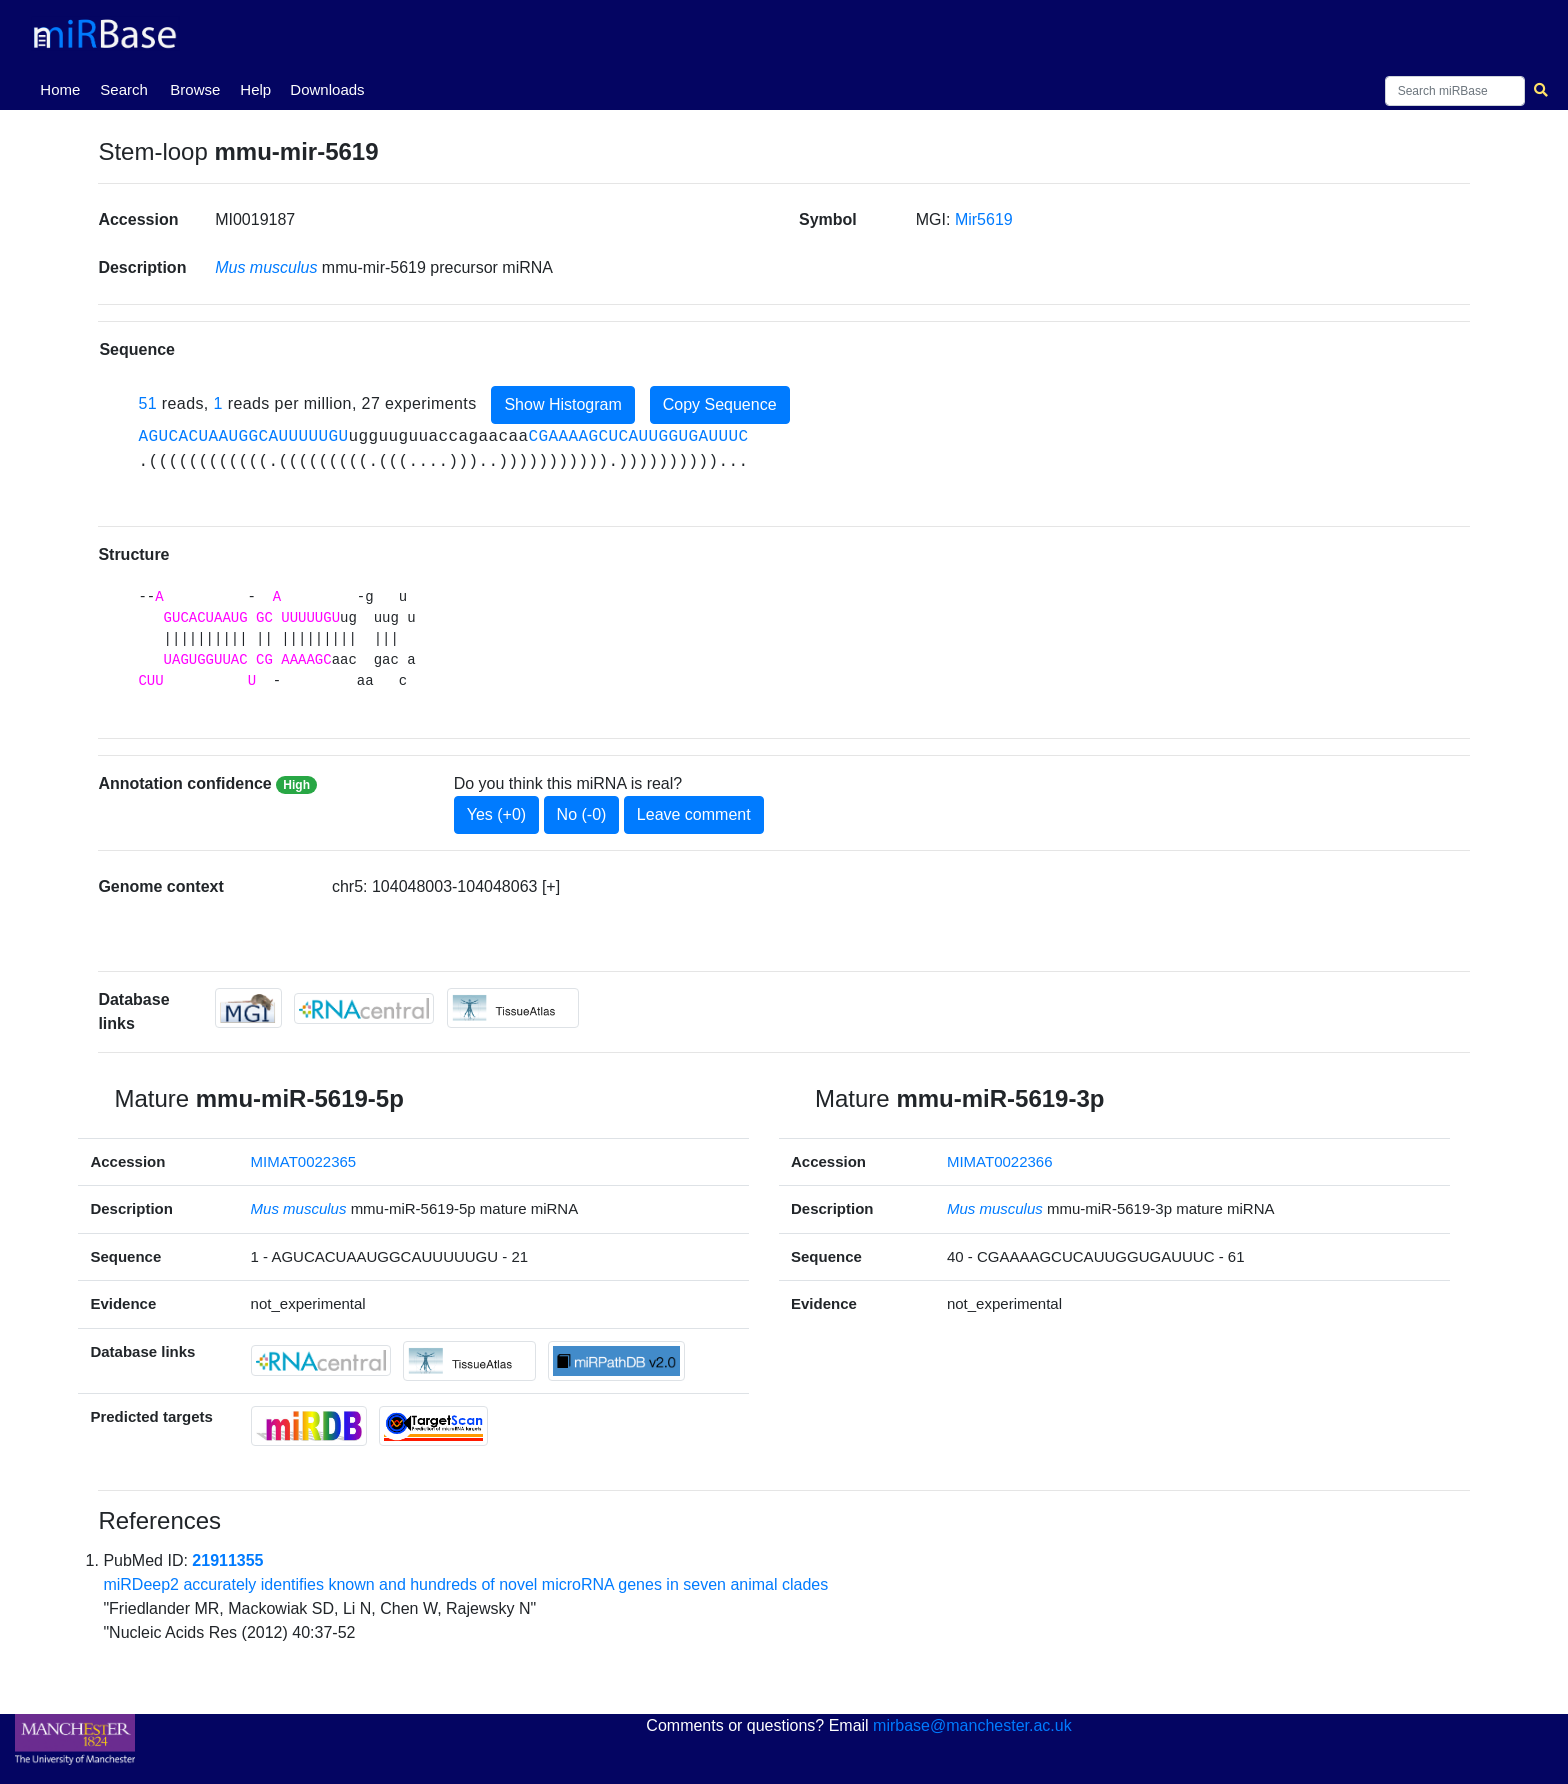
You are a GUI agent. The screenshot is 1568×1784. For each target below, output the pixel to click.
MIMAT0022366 (1000, 1161)
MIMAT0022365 (304, 1161)
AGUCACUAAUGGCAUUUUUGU (243, 437)
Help (255, 89)
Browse (195, 89)
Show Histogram (562, 404)
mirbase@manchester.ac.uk (972, 1725)
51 (147, 403)
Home (64, 88)
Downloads (327, 89)
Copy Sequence (720, 404)
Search (124, 89)
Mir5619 (984, 219)
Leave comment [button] (694, 814)
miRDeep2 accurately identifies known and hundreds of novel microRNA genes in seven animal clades (465, 1584)
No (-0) (582, 814)
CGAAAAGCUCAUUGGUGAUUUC (638, 437)
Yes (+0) (496, 814)
